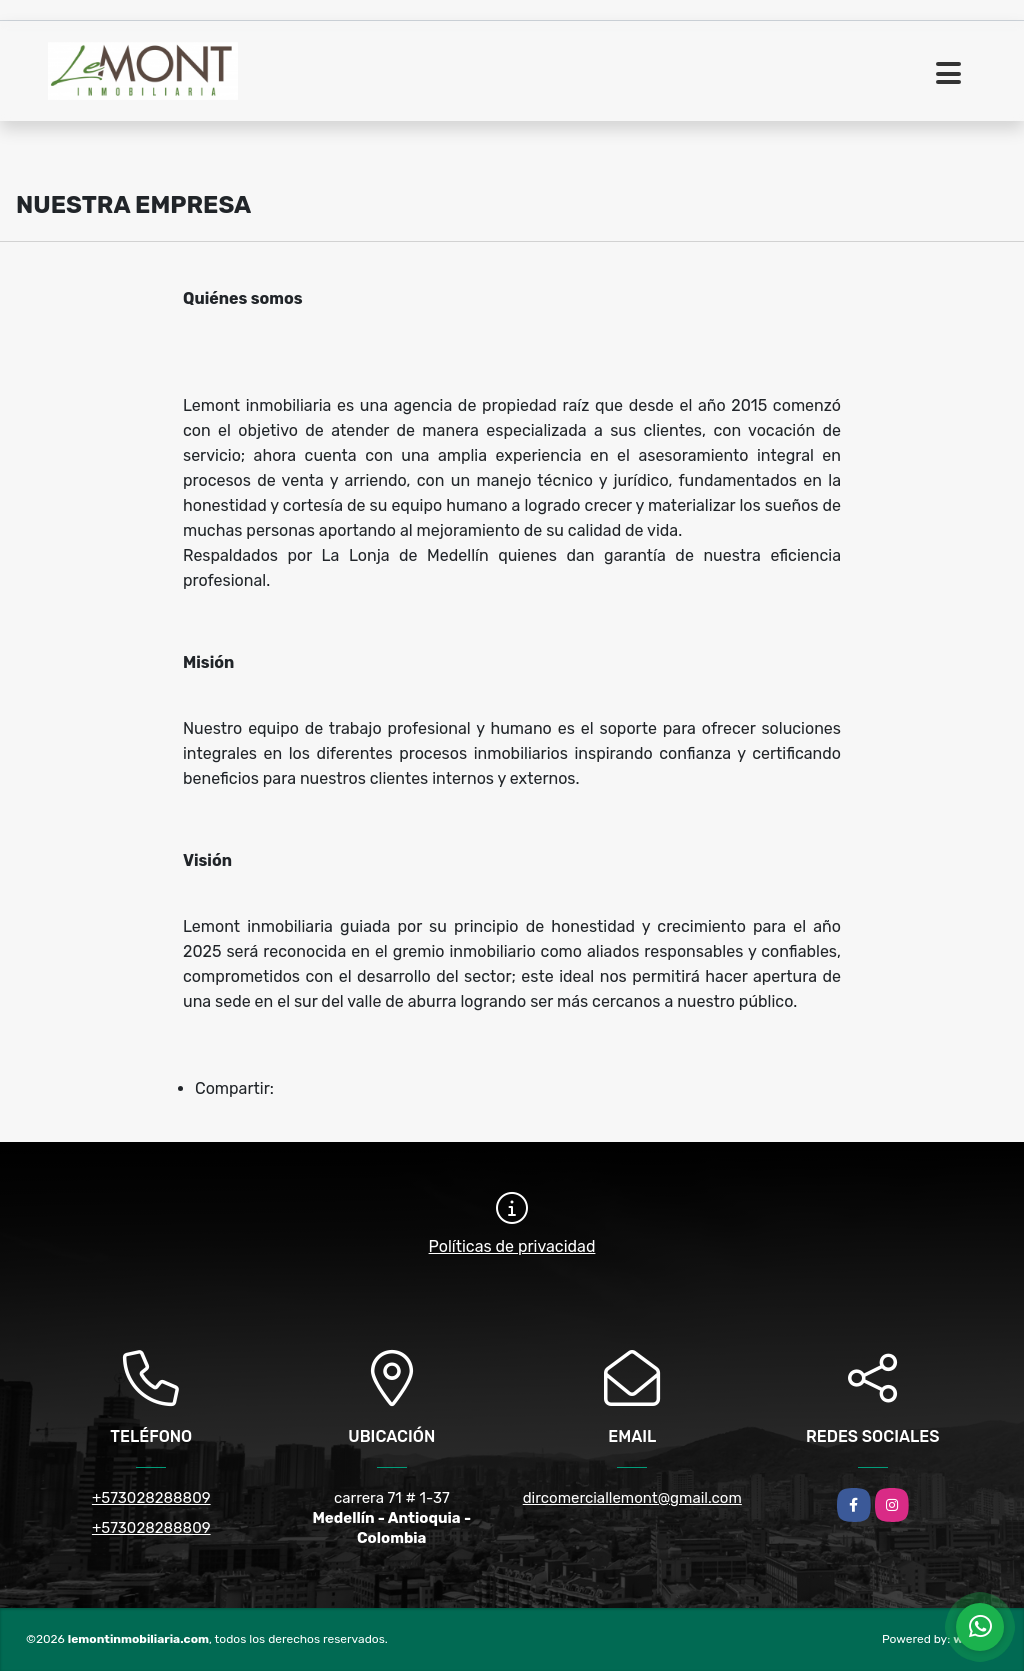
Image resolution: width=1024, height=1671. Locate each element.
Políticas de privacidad (512, 1246)
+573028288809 (151, 1498)
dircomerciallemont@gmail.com (632, 1498)
